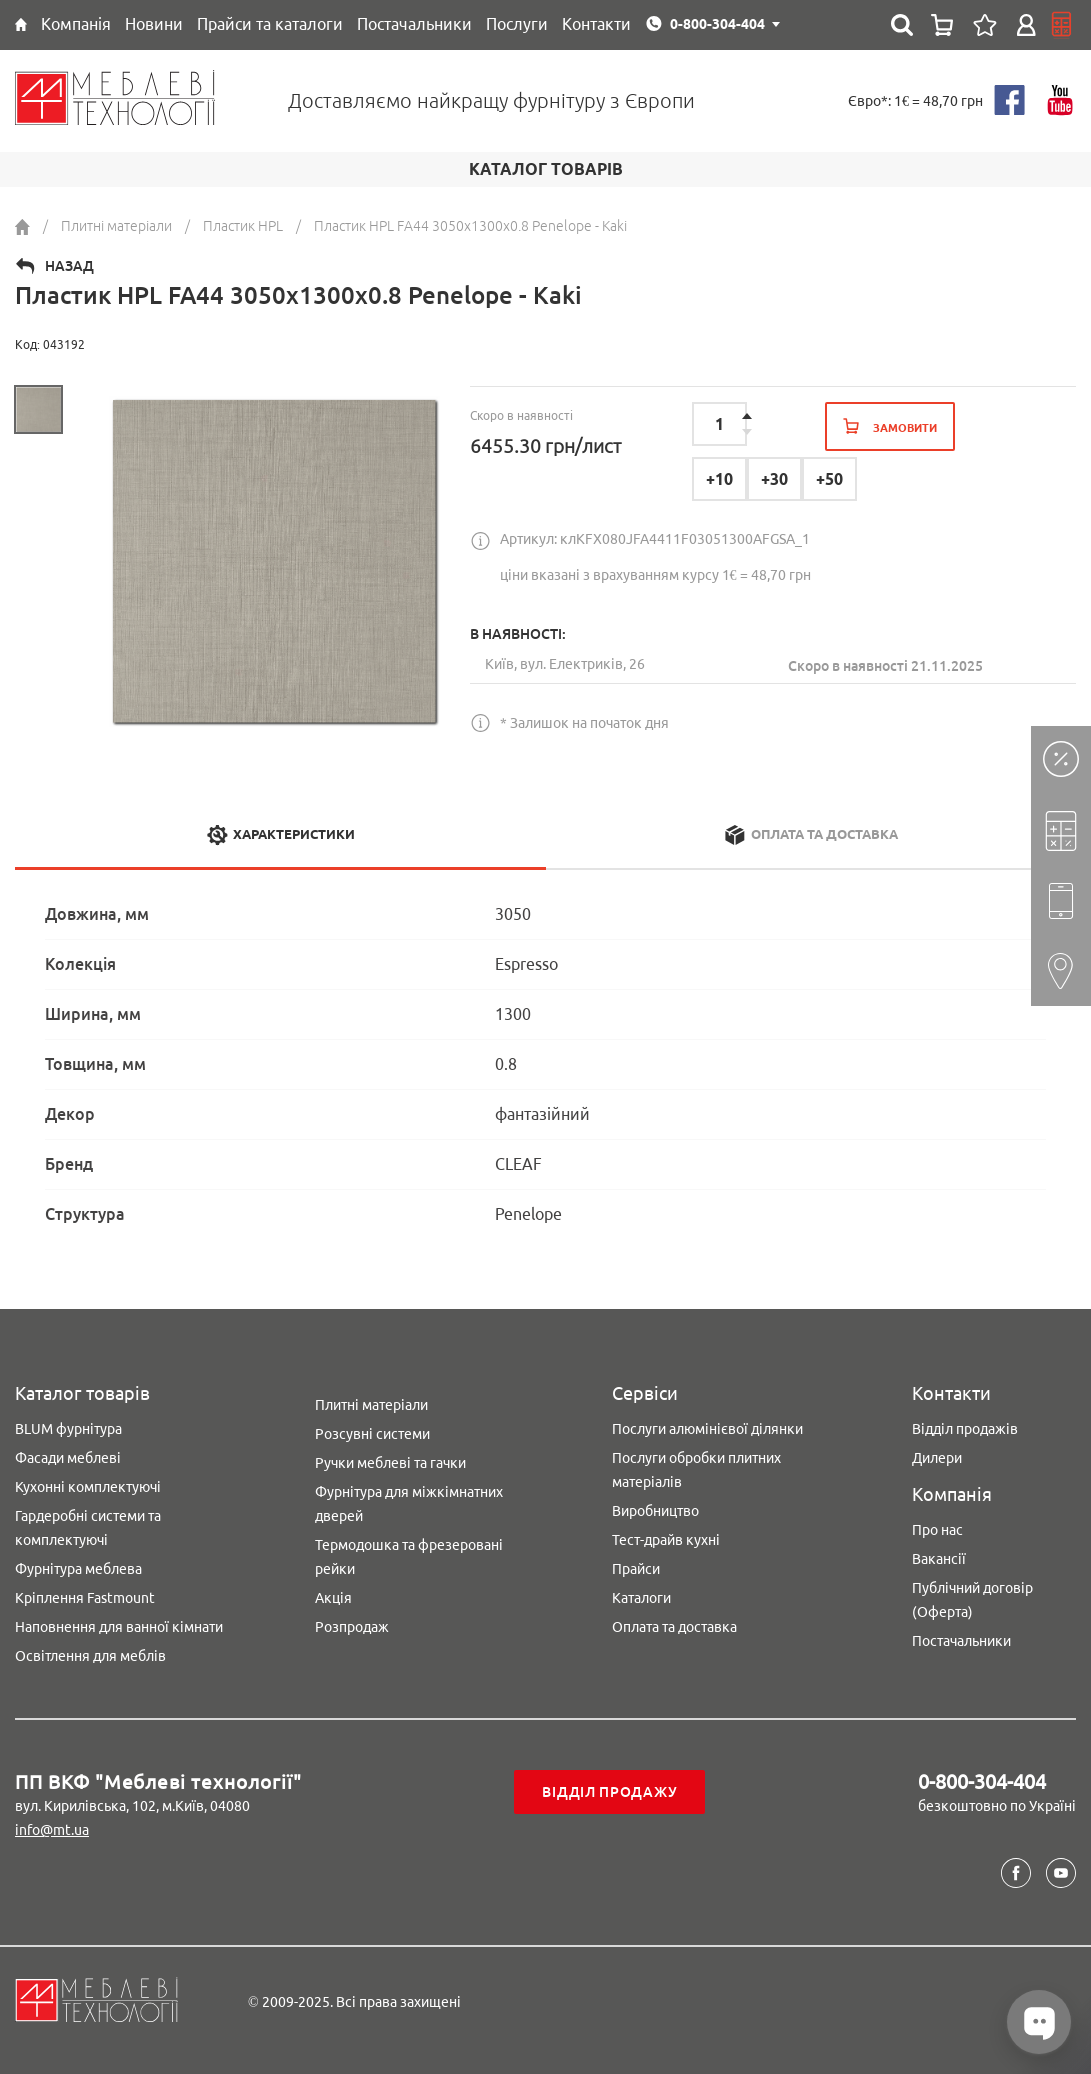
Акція (333, 1598)
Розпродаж (352, 1627)
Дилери (937, 1458)
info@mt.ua (52, 1830)
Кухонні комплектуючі (88, 1487)
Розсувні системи (372, 1434)
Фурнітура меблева (78, 1569)
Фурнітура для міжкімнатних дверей (409, 1504)
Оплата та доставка (674, 1627)
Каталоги (641, 1598)
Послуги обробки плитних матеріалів (696, 1470)
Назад (69, 266)
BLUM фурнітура (68, 1429)
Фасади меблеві (68, 1458)
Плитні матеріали (371, 1405)
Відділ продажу (609, 1792)
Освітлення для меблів (90, 1656)
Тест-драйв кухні (666, 1540)
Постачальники (961, 1641)
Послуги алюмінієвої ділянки (707, 1429)
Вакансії (939, 1559)
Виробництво (655, 1511)
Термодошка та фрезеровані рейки (409, 1557)
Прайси (636, 1569)
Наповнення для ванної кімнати (119, 1627)
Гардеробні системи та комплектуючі (88, 1528)
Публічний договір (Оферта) (972, 1600)
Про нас (937, 1530)
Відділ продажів (965, 1429)
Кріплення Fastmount (85, 1598)
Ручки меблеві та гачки (390, 1463)
